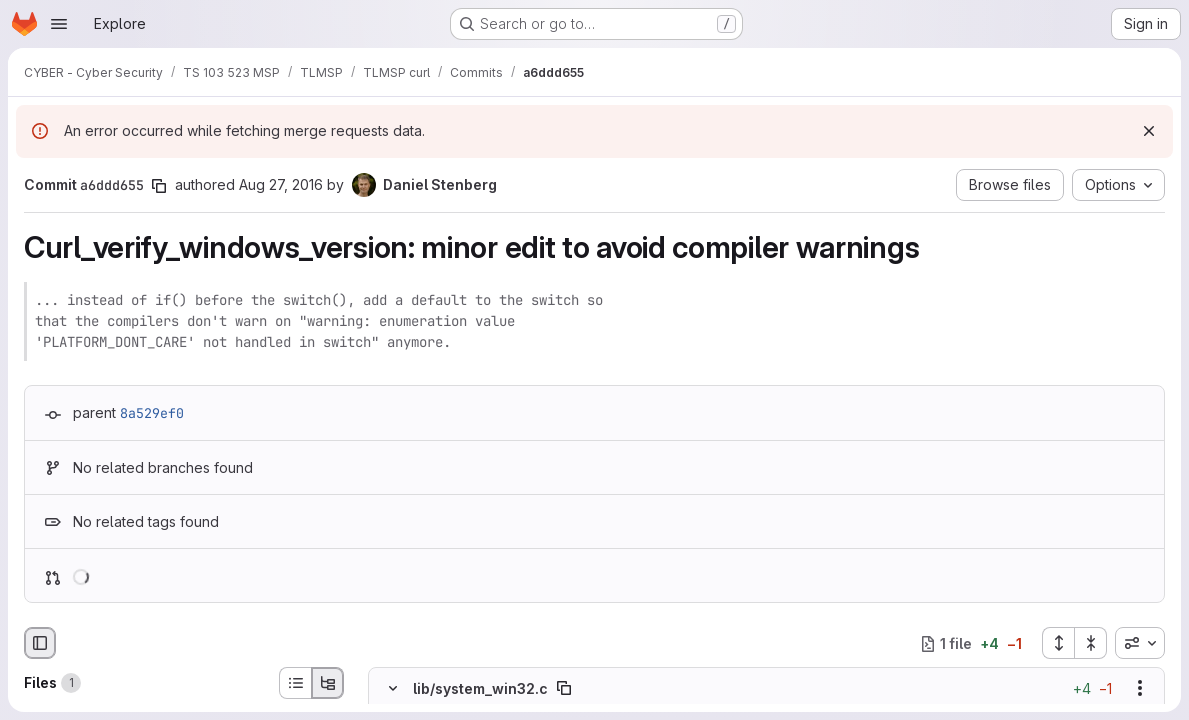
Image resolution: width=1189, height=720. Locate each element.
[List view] (295, 683)
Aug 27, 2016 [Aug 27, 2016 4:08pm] (281, 184)
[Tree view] (328, 683)
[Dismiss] (1149, 131)
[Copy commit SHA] (159, 186)
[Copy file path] (564, 688)
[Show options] (1140, 688)
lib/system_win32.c (480, 688)
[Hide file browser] (40, 643)
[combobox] (1140, 643)
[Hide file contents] (393, 688)
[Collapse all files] (1091, 643)
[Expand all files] (1058, 643)
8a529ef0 (152, 413)
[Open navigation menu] (59, 24)
